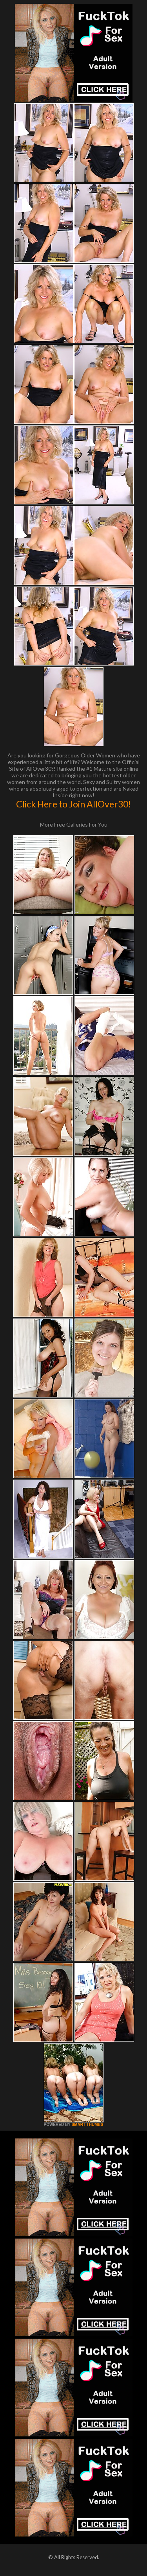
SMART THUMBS (87, 2124)
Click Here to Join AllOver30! (73, 803)
